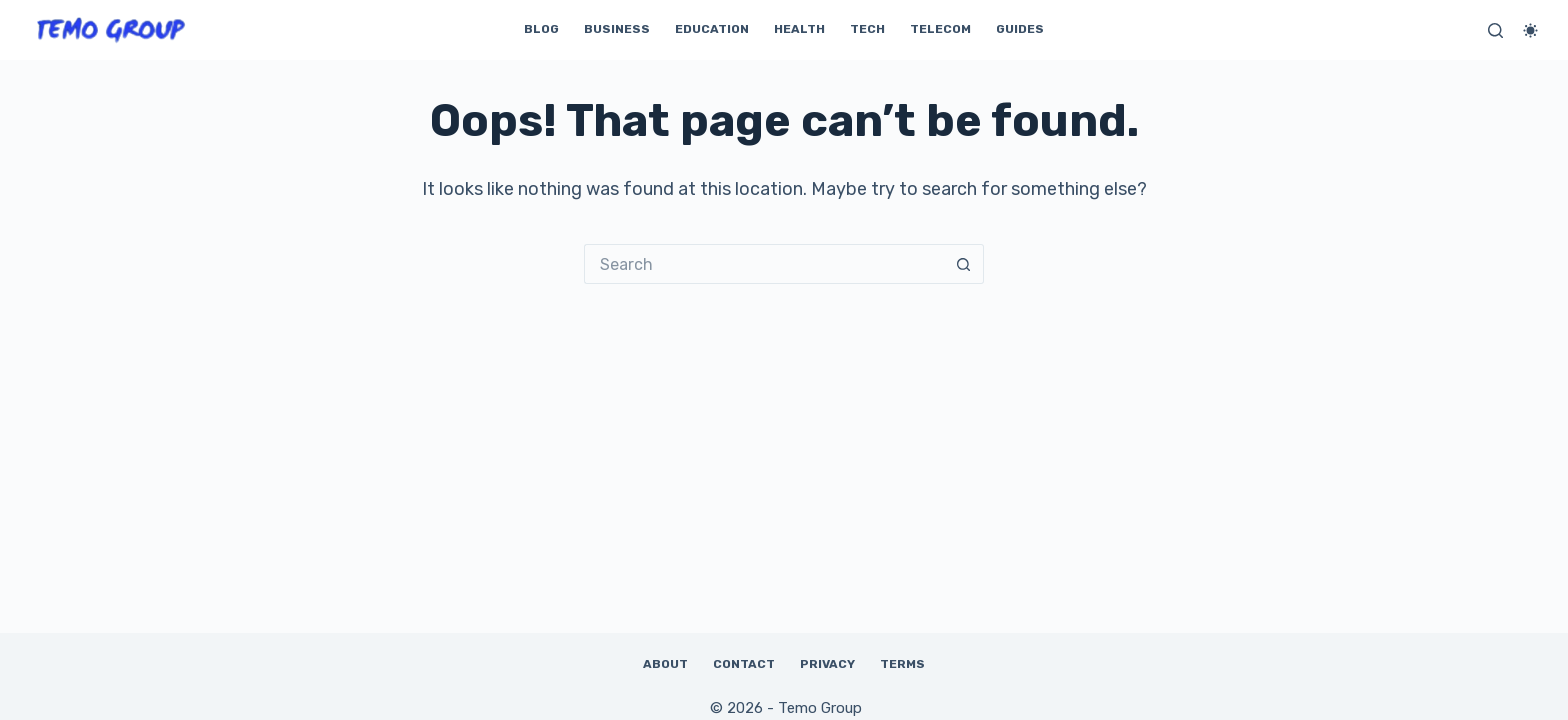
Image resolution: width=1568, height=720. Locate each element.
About (665, 664)
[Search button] (964, 264)
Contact (744, 664)
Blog (541, 29)
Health (799, 29)
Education (712, 29)
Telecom (940, 29)
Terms (902, 664)
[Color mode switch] (1530, 30)
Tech (867, 29)
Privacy (827, 664)
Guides (1020, 29)
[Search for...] (764, 264)
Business (617, 29)
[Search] (1495, 30)
